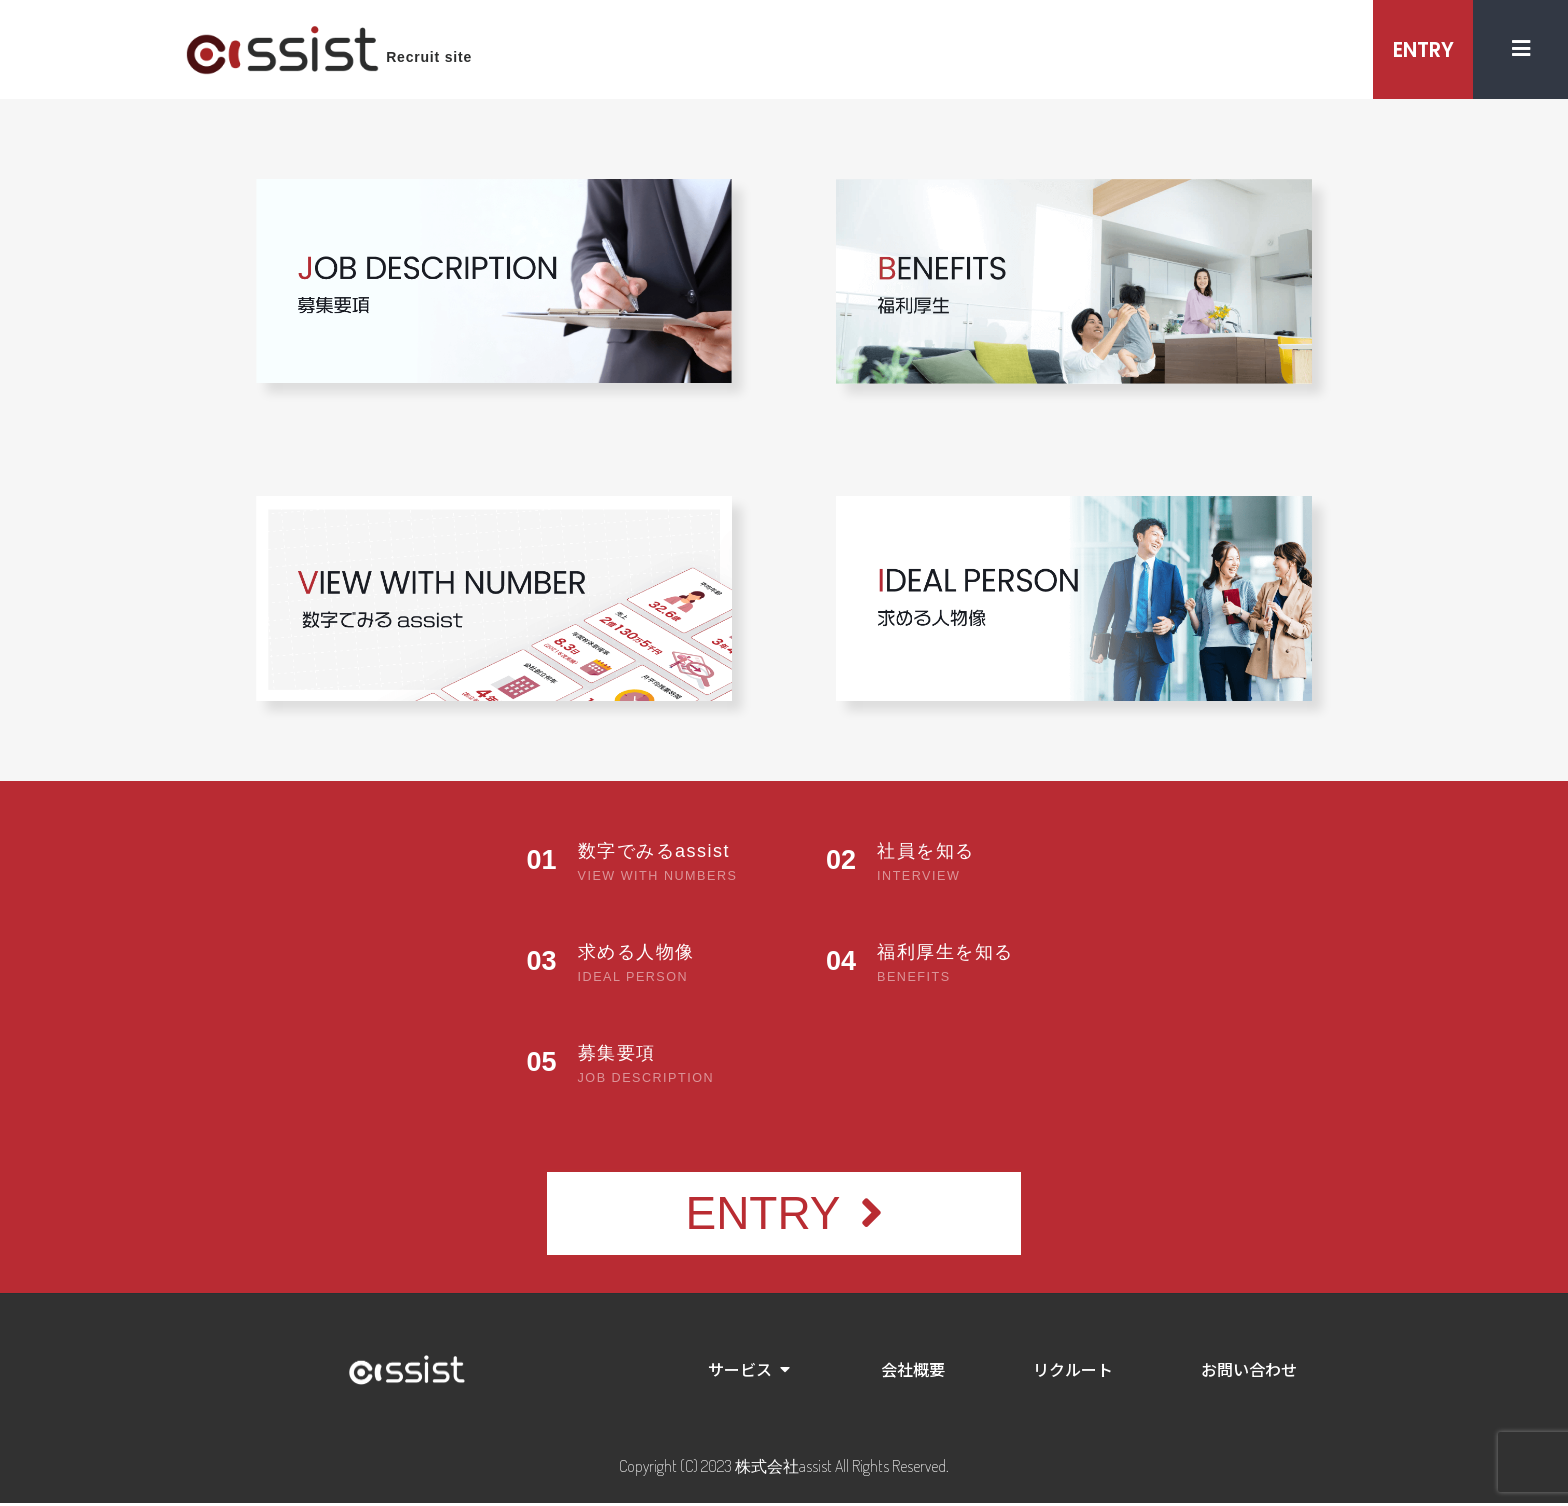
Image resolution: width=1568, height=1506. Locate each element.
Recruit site (429, 59)
